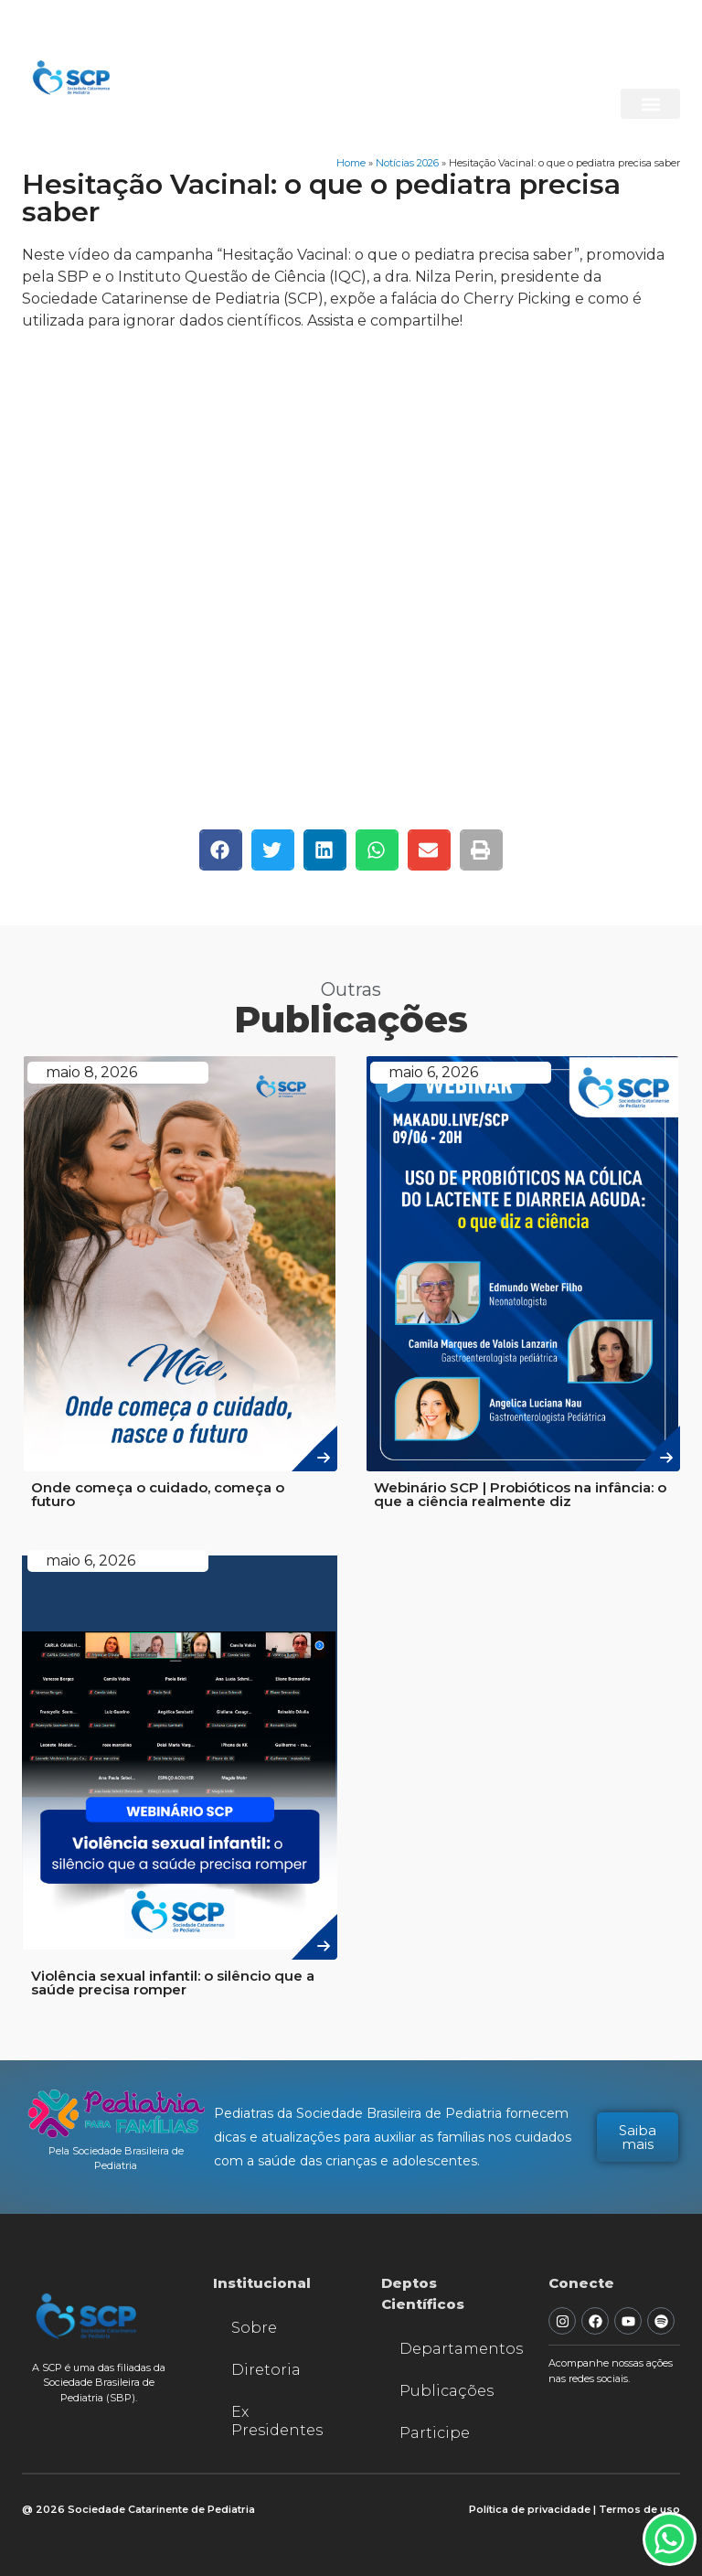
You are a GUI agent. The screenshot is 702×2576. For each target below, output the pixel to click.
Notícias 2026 (407, 162)
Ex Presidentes (277, 2421)
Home (351, 162)
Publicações (446, 2391)
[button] (650, 104)
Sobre (254, 2327)
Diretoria (266, 2369)
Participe (434, 2433)
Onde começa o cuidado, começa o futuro (157, 1494)
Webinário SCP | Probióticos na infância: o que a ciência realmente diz (520, 1494)
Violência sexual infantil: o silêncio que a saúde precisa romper (172, 1982)
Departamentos (456, 2348)
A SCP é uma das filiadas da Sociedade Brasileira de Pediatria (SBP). (98, 2382)
